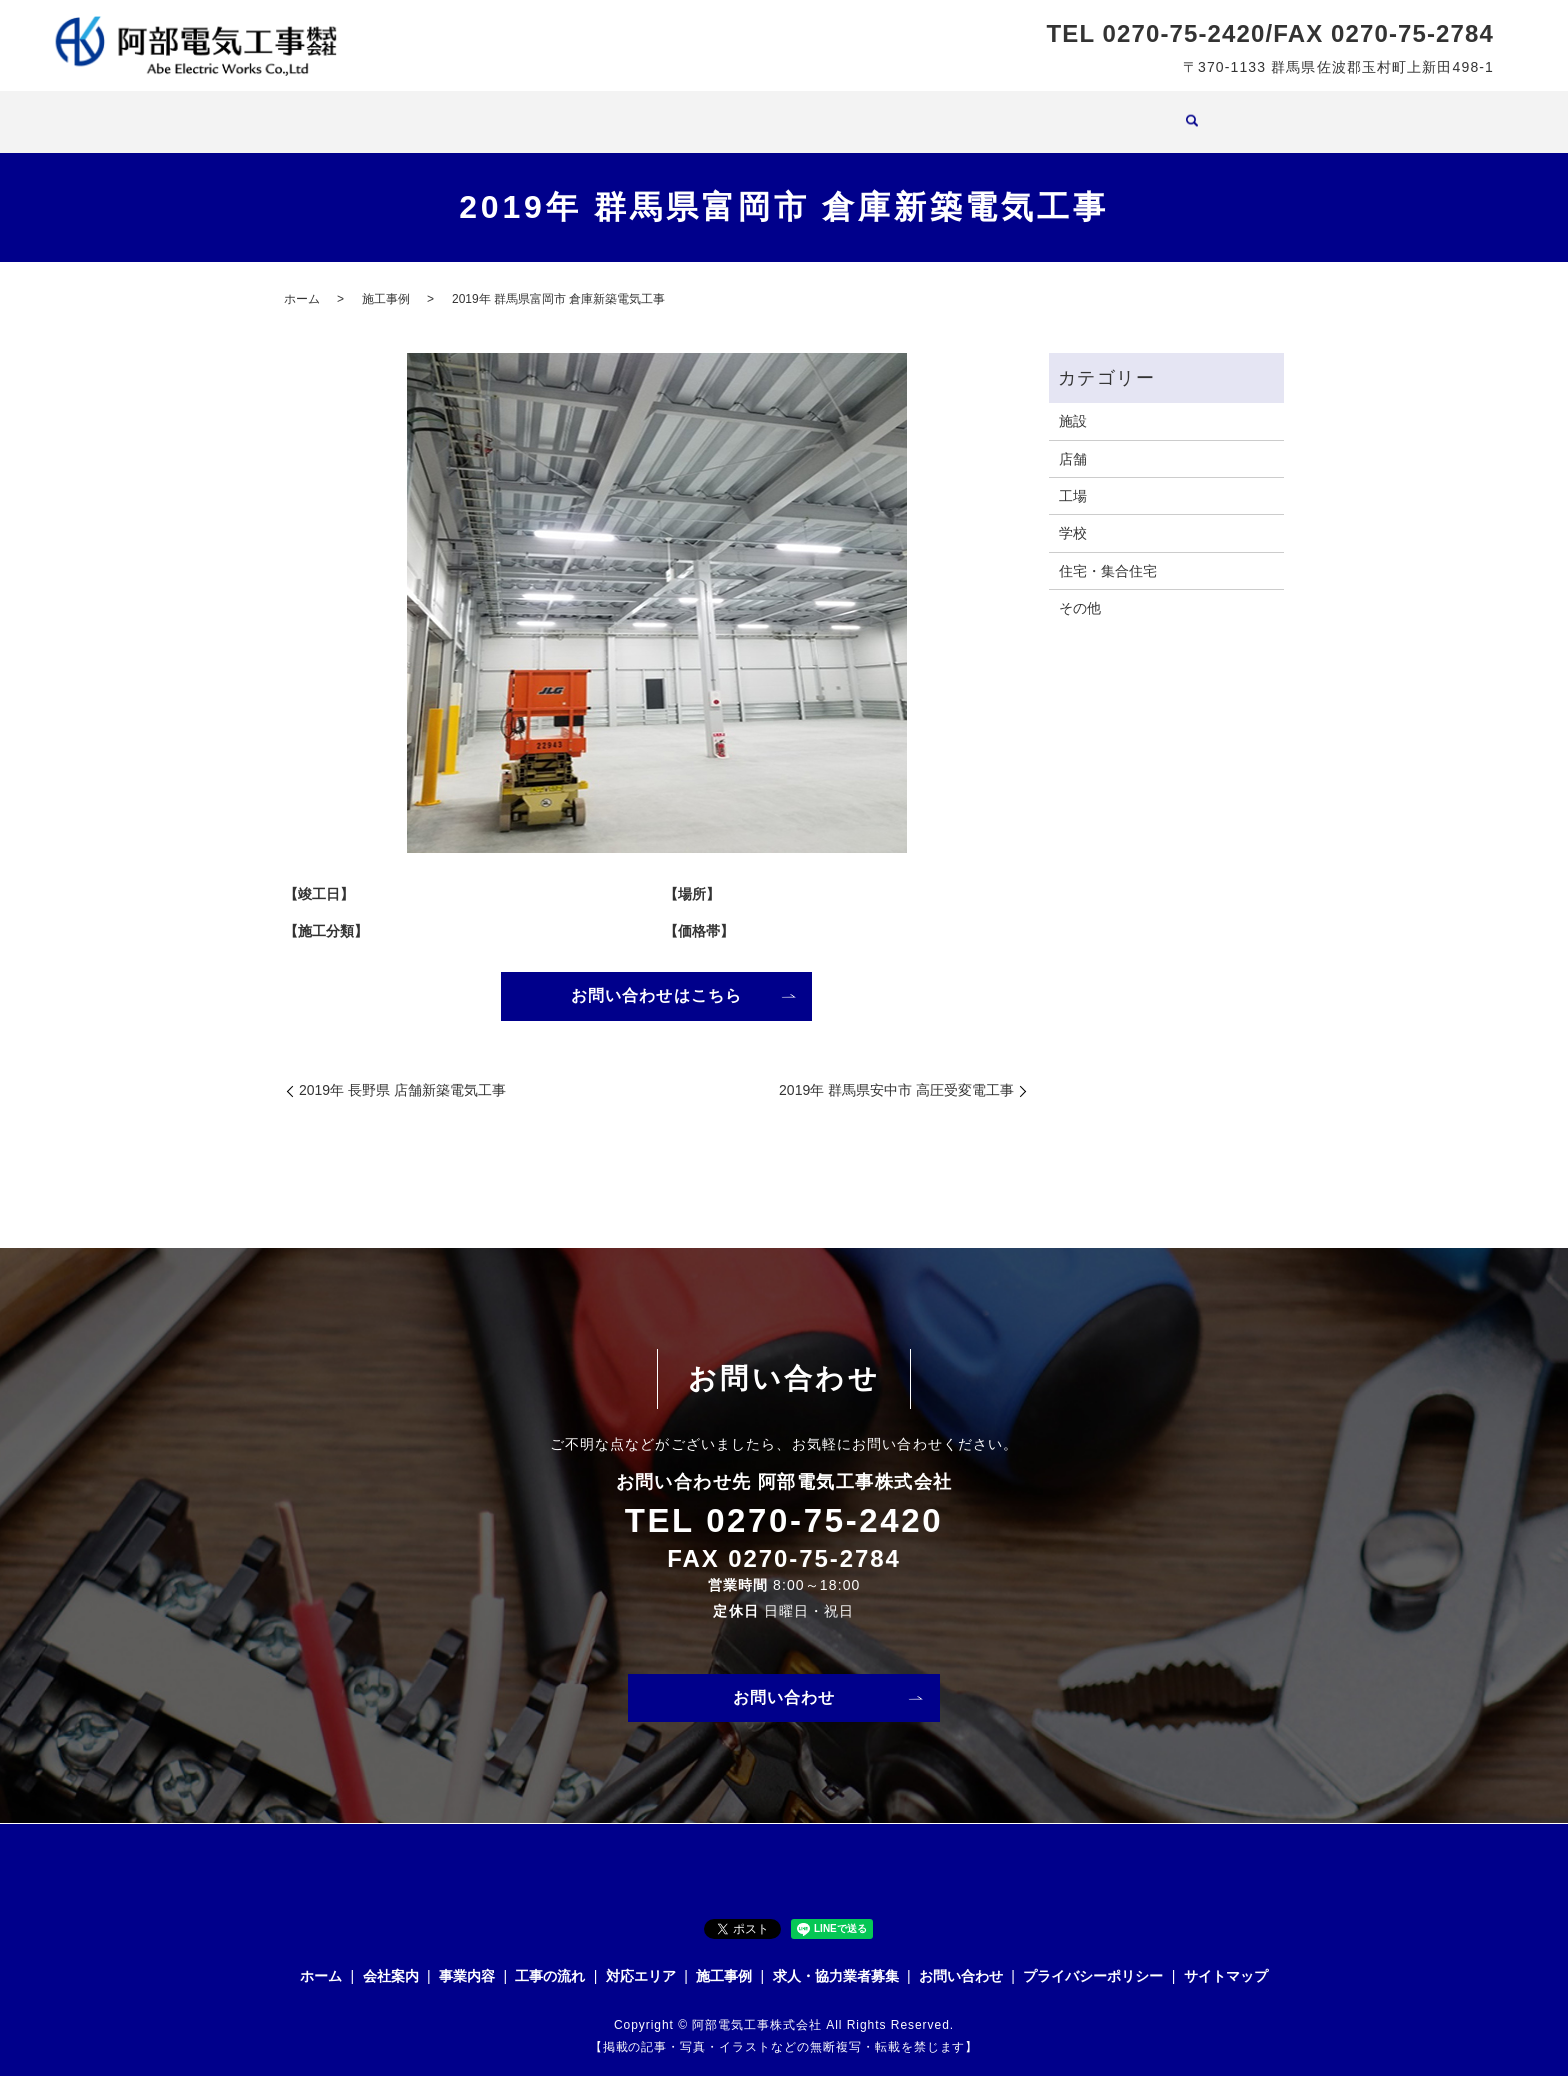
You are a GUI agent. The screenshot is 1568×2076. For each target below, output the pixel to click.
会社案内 (545, 111)
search (1114, 113)
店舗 (1073, 440)
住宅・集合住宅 (1108, 552)
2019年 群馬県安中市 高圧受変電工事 (896, 1073)
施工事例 (900, 111)
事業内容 (627, 111)
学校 (1073, 514)
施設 (1073, 402)
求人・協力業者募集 (1020, 111)
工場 (1073, 477)
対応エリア (812, 111)
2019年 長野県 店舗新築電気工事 (402, 1073)
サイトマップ (1226, 1959)
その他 (1080, 589)
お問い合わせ (784, 1680)
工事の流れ (716, 111)
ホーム (471, 111)
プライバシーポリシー (1093, 1959)
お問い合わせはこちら (656, 977)
